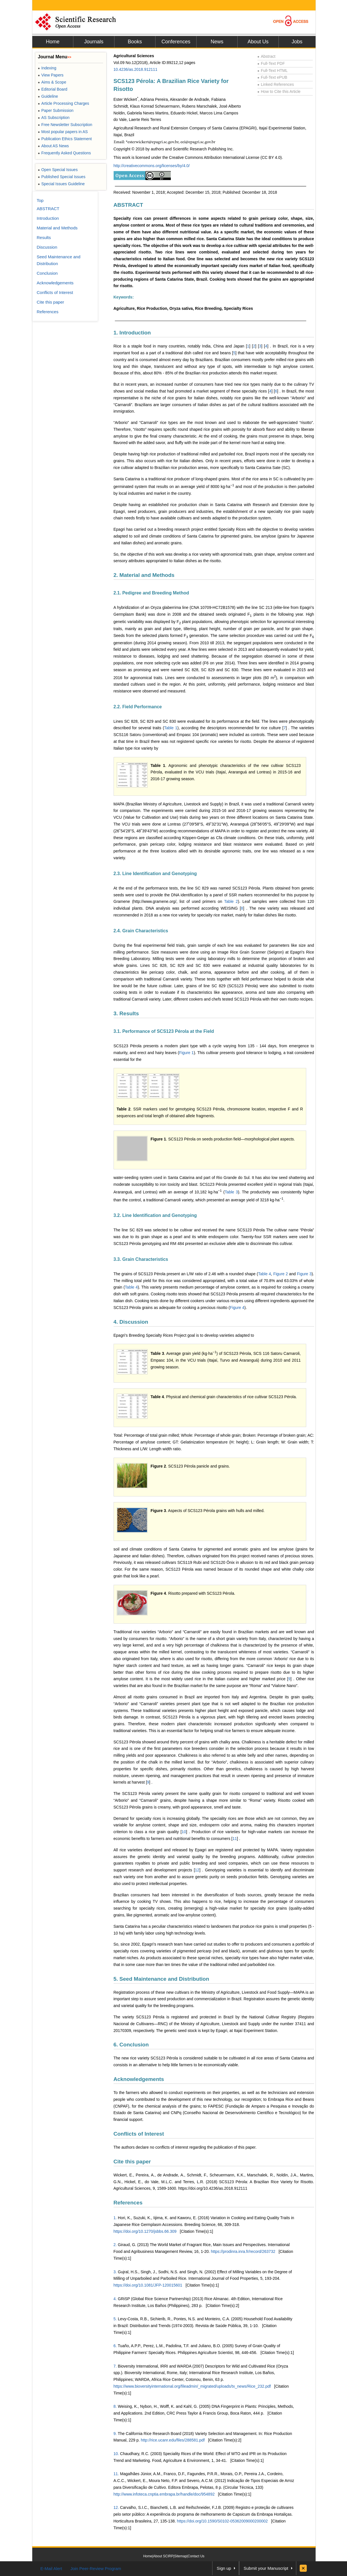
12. (116, 2507)
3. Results (126, 1013)
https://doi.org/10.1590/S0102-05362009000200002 (222, 2521)
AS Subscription (54, 117)
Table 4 (264, 1274)
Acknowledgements (139, 2079)
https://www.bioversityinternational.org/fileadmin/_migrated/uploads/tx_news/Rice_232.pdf (192, 2386)
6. (115, 2345)
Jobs (296, 41)
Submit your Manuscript (266, 2568)
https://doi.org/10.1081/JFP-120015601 (148, 2285)
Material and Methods (57, 227)
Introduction (48, 218)
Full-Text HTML (272, 70)
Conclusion (47, 273)
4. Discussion (131, 1322)
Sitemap (180, 2556)
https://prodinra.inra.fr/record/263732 (243, 2251)
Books (135, 41)
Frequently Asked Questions (64, 153)
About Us (258, 41)
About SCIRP (163, 2556)
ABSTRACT (128, 205)
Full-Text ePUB (272, 77)
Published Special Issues (62, 176)
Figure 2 (280, 1274)
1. (115, 2217)
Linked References (275, 84)
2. (115, 2244)
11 (235, 1838)
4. (115, 2298)
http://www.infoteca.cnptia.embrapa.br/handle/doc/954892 (164, 2494)
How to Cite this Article (279, 91)
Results (44, 237)
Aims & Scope (52, 82)
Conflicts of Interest (139, 2134)
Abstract (266, 56)
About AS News (53, 146)
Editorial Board (52, 89)
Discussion (47, 247)
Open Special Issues (58, 169)
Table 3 (231, 1192)
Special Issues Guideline (61, 184)
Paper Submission (56, 110)
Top (40, 200)
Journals (93, 41)
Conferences (175, 41)
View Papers (51, 75)
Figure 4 (237, 1307)
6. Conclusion (131, 2045)
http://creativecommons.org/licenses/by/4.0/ (152, 165)
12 (197, 1870)
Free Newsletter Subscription (65, 124)
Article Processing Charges (63, 103)
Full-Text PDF (271, 63)
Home (52, 41)
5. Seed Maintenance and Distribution (161, 1979)
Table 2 (231, 901)
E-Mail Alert (51, 2568)
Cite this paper (132, 2162)
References (128, 2203)
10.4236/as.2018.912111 (135, 69)
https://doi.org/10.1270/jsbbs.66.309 (145, 2231)
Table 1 (170, 728)
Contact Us (196, 2556)
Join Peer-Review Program (95, 2568)
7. (115, 2366)
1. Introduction (132, 333)
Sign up (224, 2568)
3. (115, 2272)
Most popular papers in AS (63, 131)
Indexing (47, 68)
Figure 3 (304, 1274)
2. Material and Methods (144, 575)
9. (115, 2433)
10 (184, 1831)
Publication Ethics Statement (65, 139)
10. (116, 2453)
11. (116, 2473)
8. (115, 2406)
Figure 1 (186, 1052)
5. (115, 2319)
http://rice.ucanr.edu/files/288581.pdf (173, 2440)
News (216, 41)
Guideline (48, 96)
